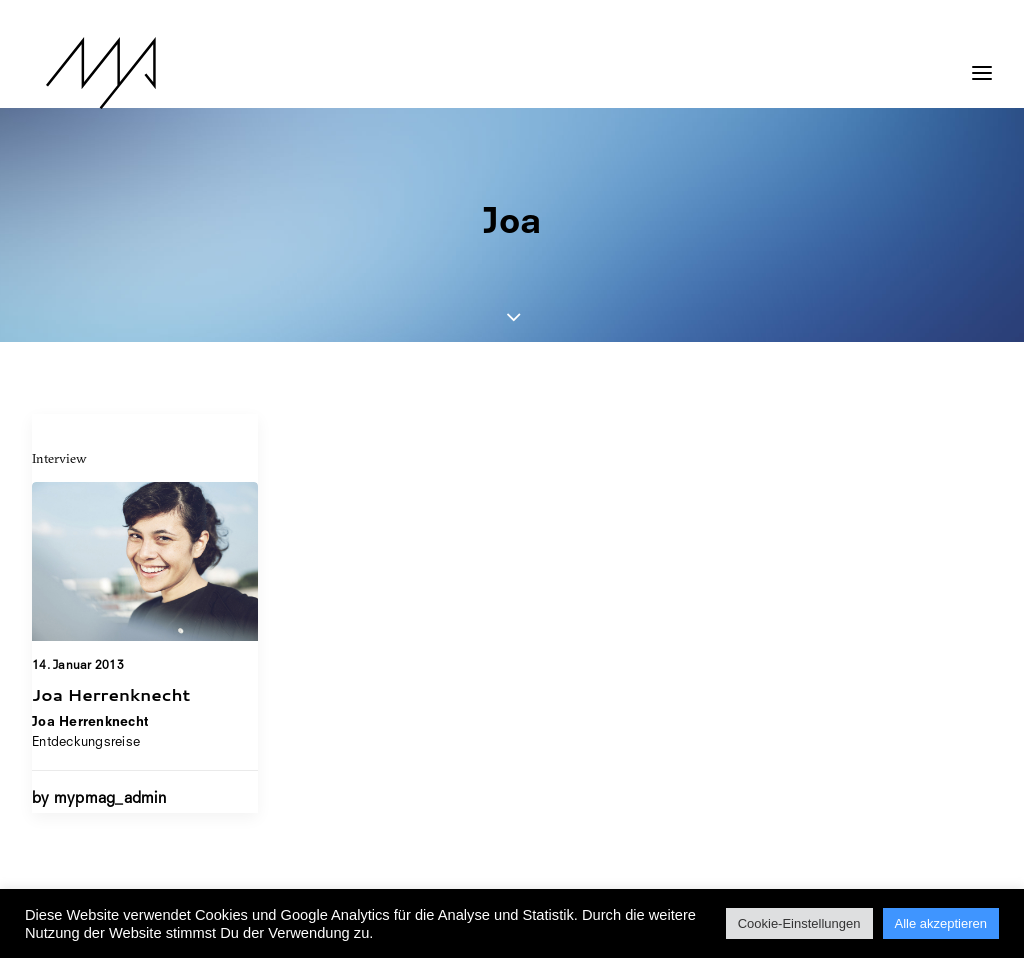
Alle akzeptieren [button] (941, 923)
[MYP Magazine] (87, 73)
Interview (59, 458)
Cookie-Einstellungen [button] (799, 923)
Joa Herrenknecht (111, 694)
